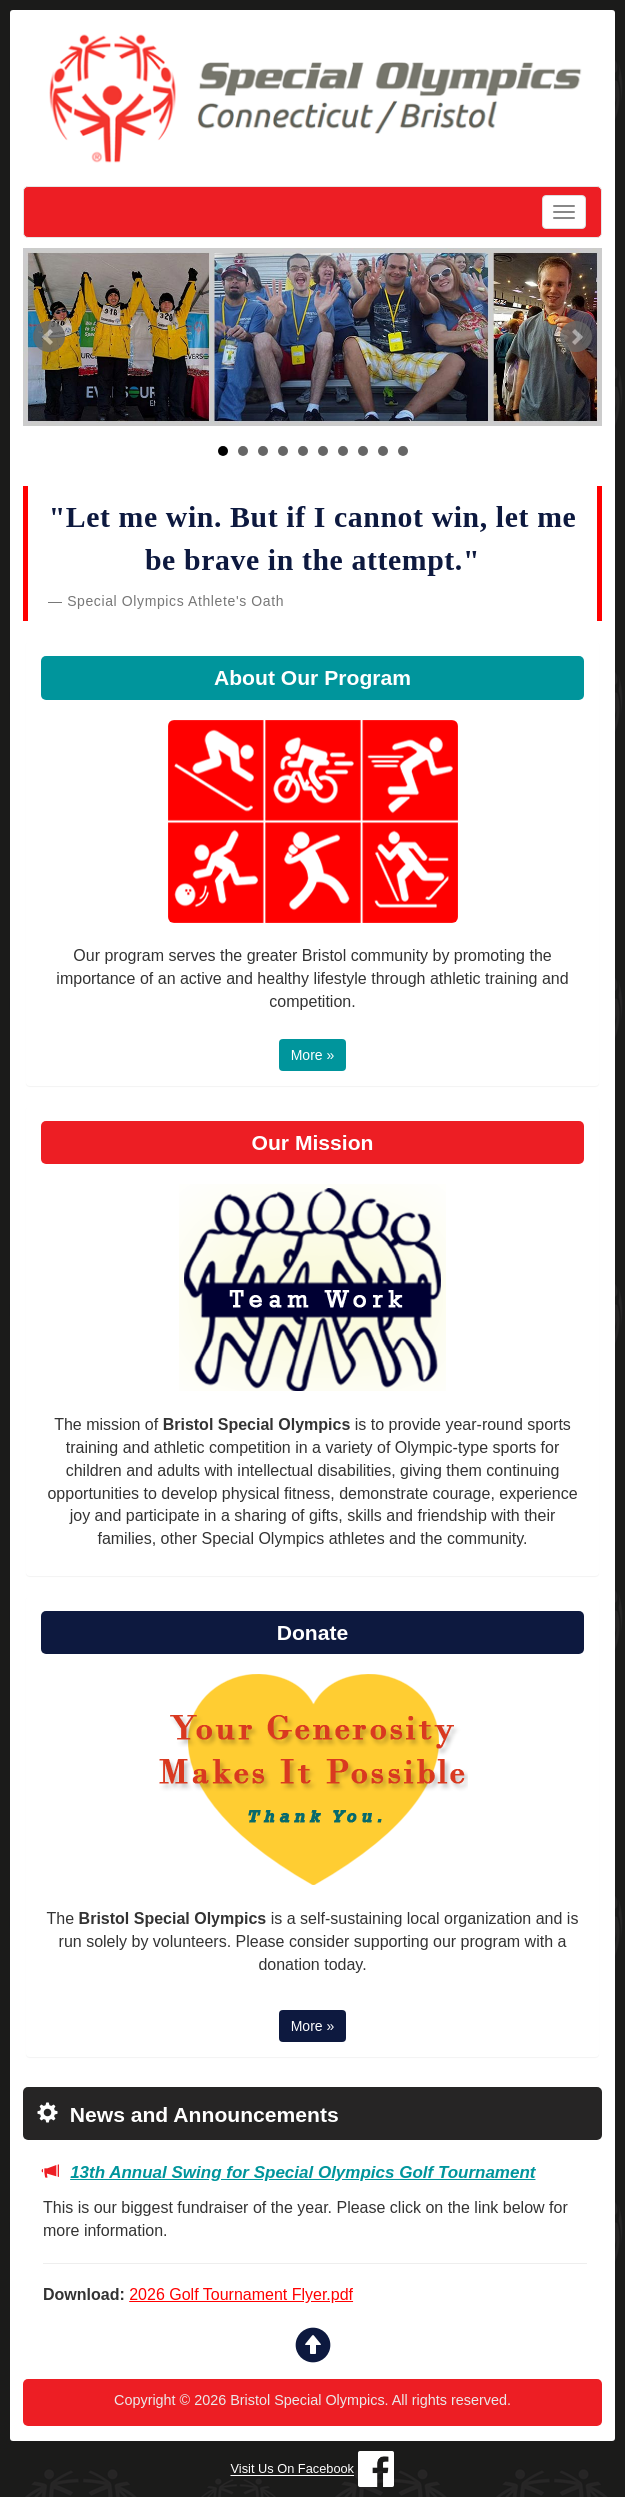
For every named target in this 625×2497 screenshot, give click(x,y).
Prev (49, 337)
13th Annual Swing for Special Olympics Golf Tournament (302, 2172)
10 (403, 451)
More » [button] (313, 1055)
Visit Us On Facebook (293, 2469)
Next (576, 337)
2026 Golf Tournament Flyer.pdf (241, 2294)
